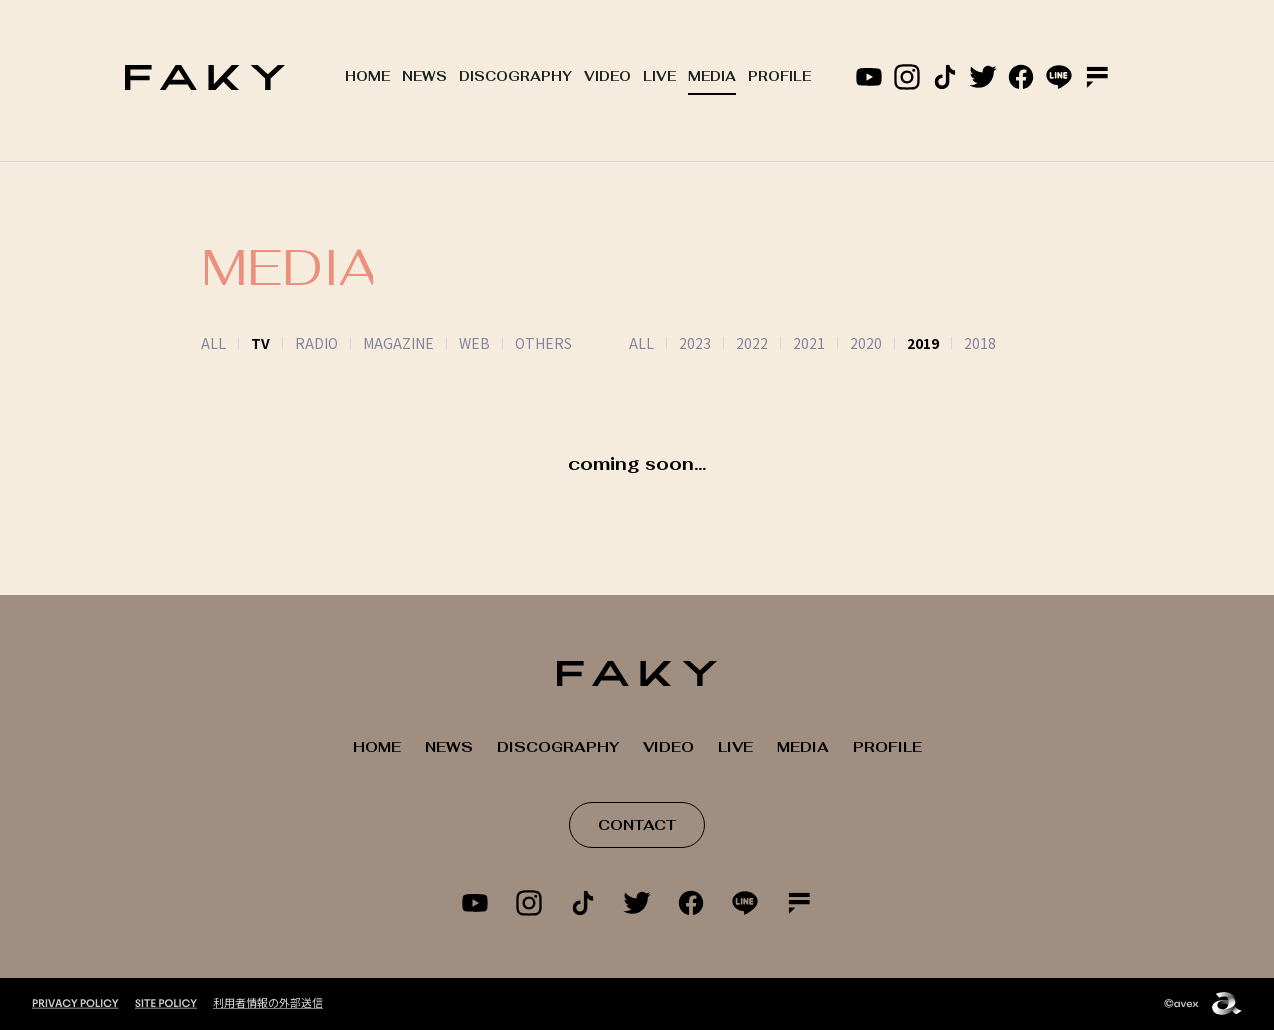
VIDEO (607, 76)
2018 (955, 343)
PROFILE (779, 76)
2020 (841, 343)
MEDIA (712, 76)
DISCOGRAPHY (515, 76)
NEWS (424, 76)
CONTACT (637, 825)
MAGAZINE (398, 343)
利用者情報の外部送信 (268, 1002)
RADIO (316, 343)
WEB (474, 343)
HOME (367, 76)
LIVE (659, 76)
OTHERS (543, 343)
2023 (670, 343)
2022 (727, 343)
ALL (213, 343)
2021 (784, 343)
